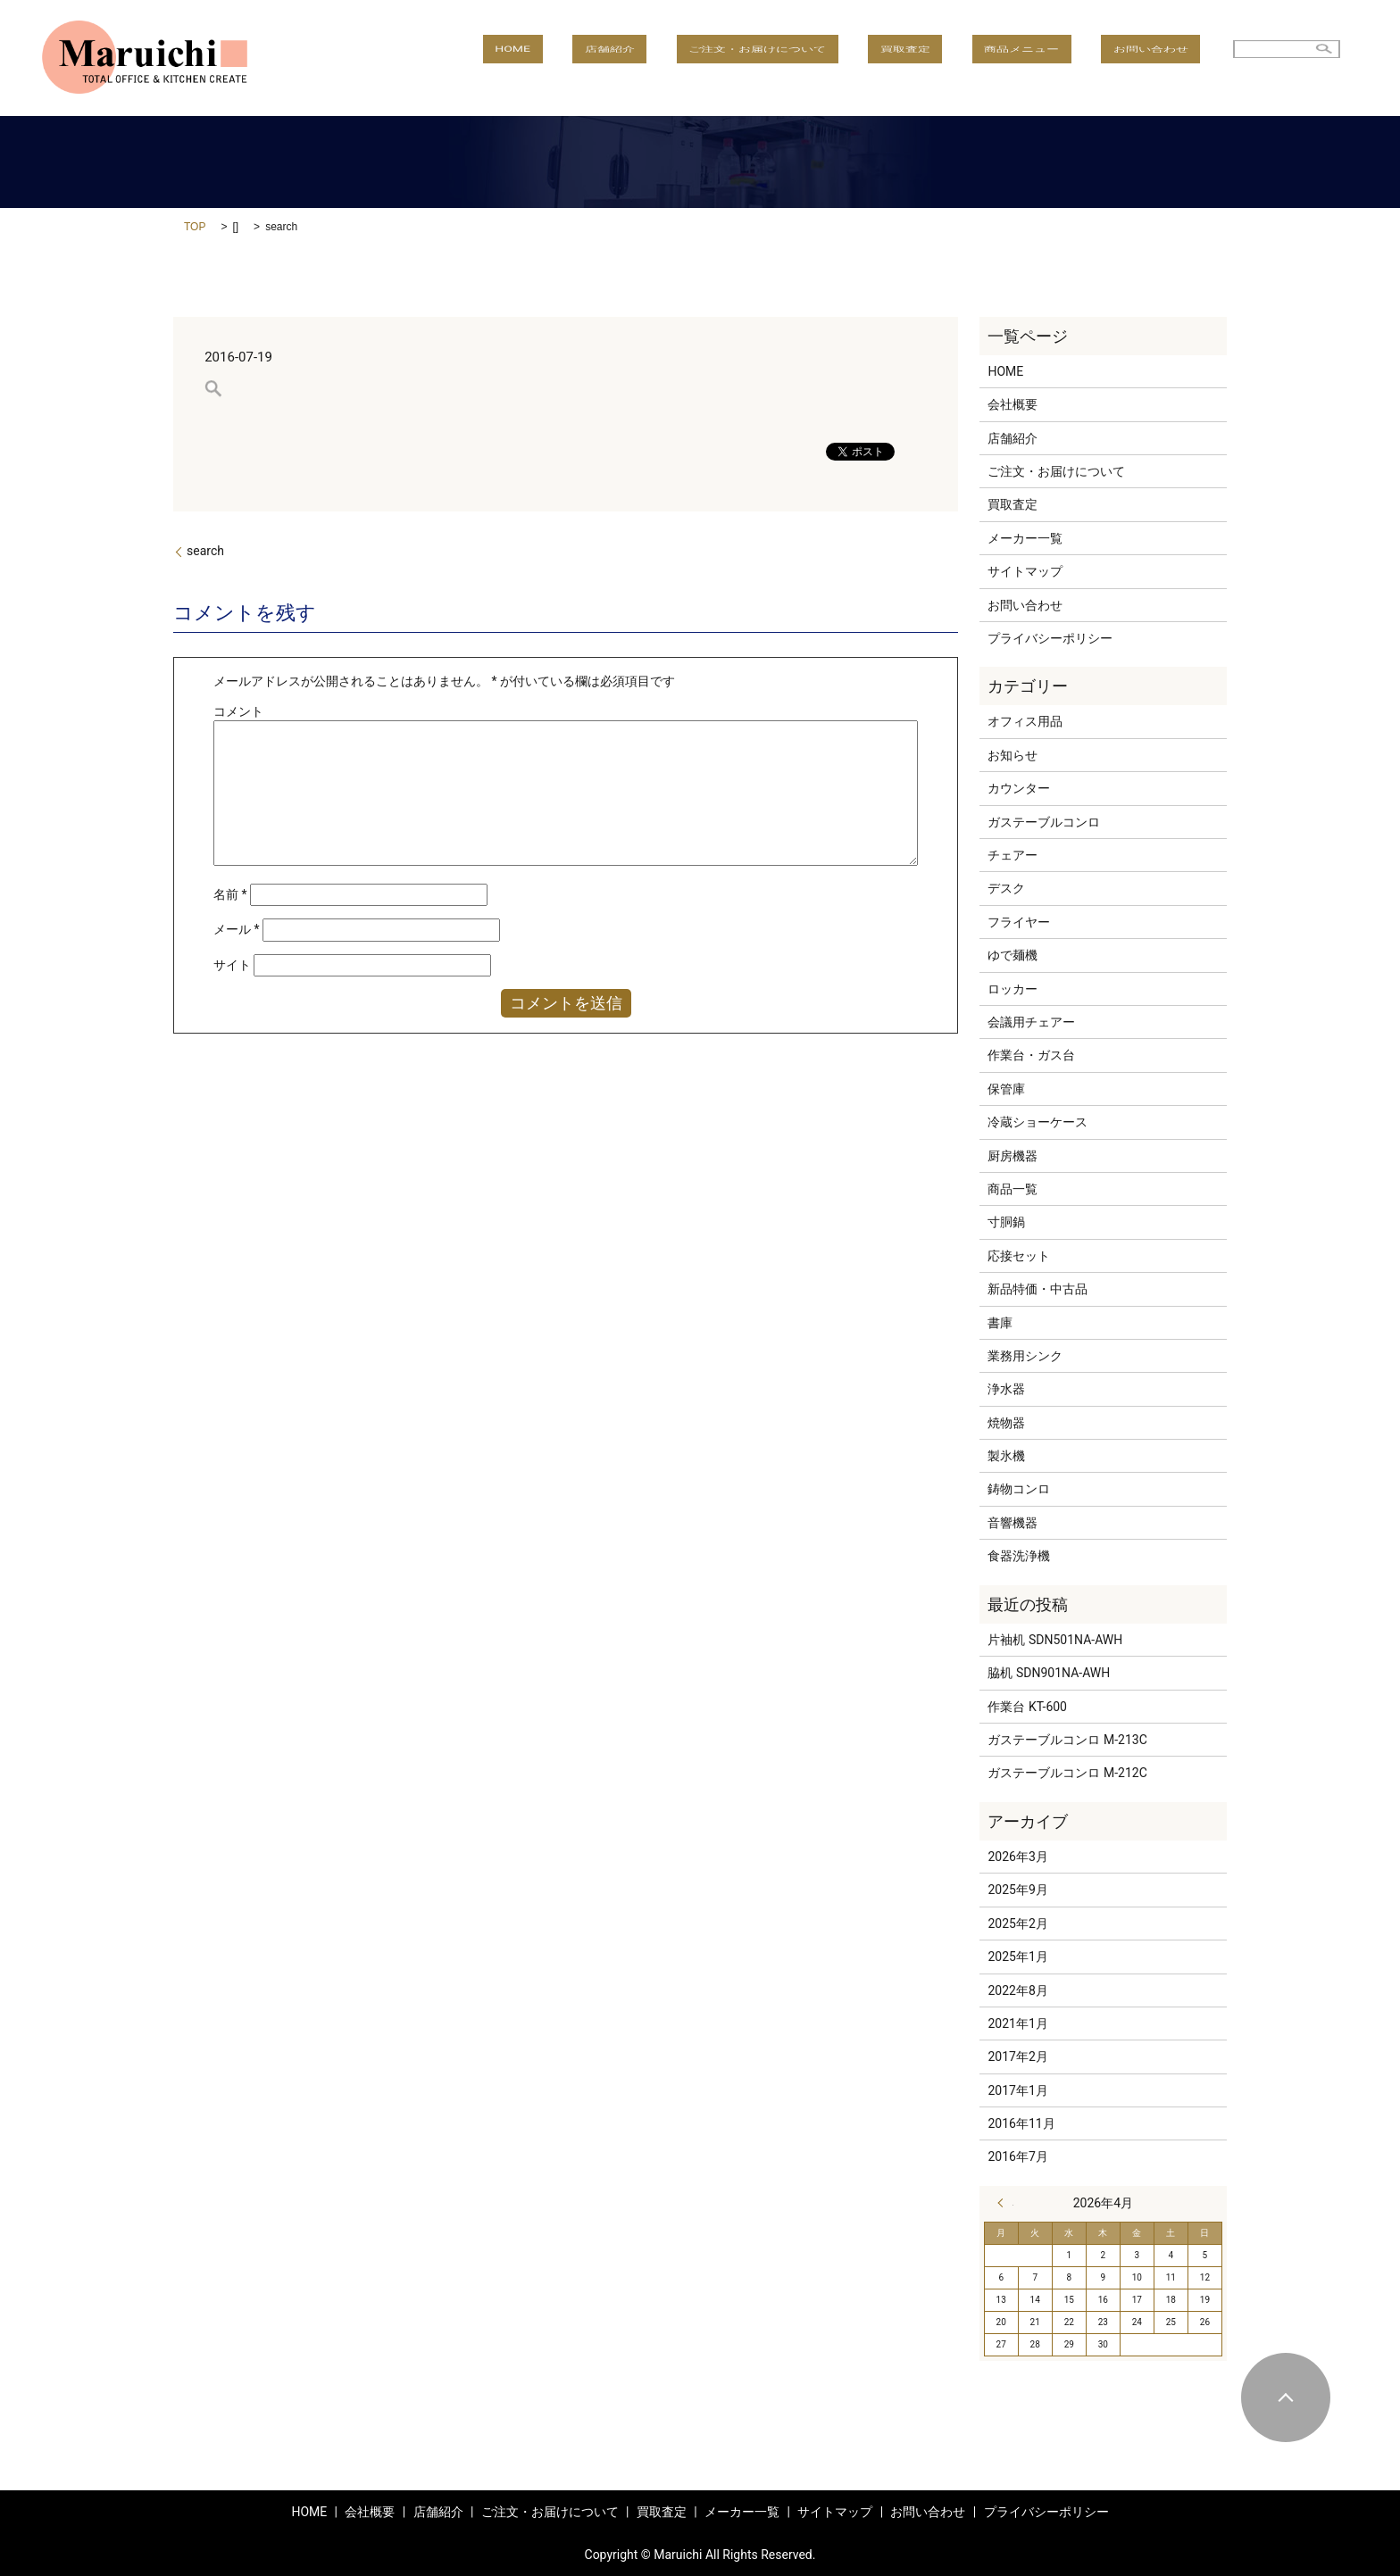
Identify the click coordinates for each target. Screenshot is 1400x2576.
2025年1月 (1017, 1956)
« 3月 (1005, 2203)
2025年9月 (1017, 1889)
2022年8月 (1017, 1990)
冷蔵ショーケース (1038, 1122)
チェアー (1013, 855)
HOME (644, 58)
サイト (232, 965)
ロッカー (1013, 989)
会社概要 (1013, 404)
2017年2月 (1017, 2056)
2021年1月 (1017, 2023)
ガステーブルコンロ (1044, 822)
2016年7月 (1017, 2156)
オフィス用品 (1025, 721)
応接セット (1019, 1256)
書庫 (1000, 1323)
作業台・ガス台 (1031, 1055)
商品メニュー (1058, 58)
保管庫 (1006, 1089)
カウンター (1019, 788)
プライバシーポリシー (1050, 638)
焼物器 (1006, 1423)
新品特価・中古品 (1038, 1289)
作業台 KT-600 (1027, 1706)
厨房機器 (1013, 1156)
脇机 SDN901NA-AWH (1049, 1673)
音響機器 (1013, 1523)
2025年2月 (1017, 1923)
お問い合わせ (1162, 58)
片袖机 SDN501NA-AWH (1055, 1640)
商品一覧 (1013, 1189)
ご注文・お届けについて (841, 58)
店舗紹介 (718, 58)
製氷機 (1006, 1456)
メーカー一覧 (1025, 538)
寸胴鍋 (1006, 1222)
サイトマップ (1025, 571)
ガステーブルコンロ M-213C (1067, 1740)
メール (236, 929)
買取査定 (965, 58)
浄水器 (1006, 1389)
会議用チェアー (1031, 1022)
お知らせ (1013, 755)
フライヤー (1019, 922)
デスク (1006, 888)
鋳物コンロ (1019, 1489)
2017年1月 (1017, 2090)
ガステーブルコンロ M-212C (1067, 1773)
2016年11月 (1021, 2123)
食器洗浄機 (1019, 1556)
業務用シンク (1025, 1356)
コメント (238, 711)
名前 (230, 894)
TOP (194, 226)
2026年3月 (1017, 1856)
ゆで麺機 (1013, 955)
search (205, 551)
